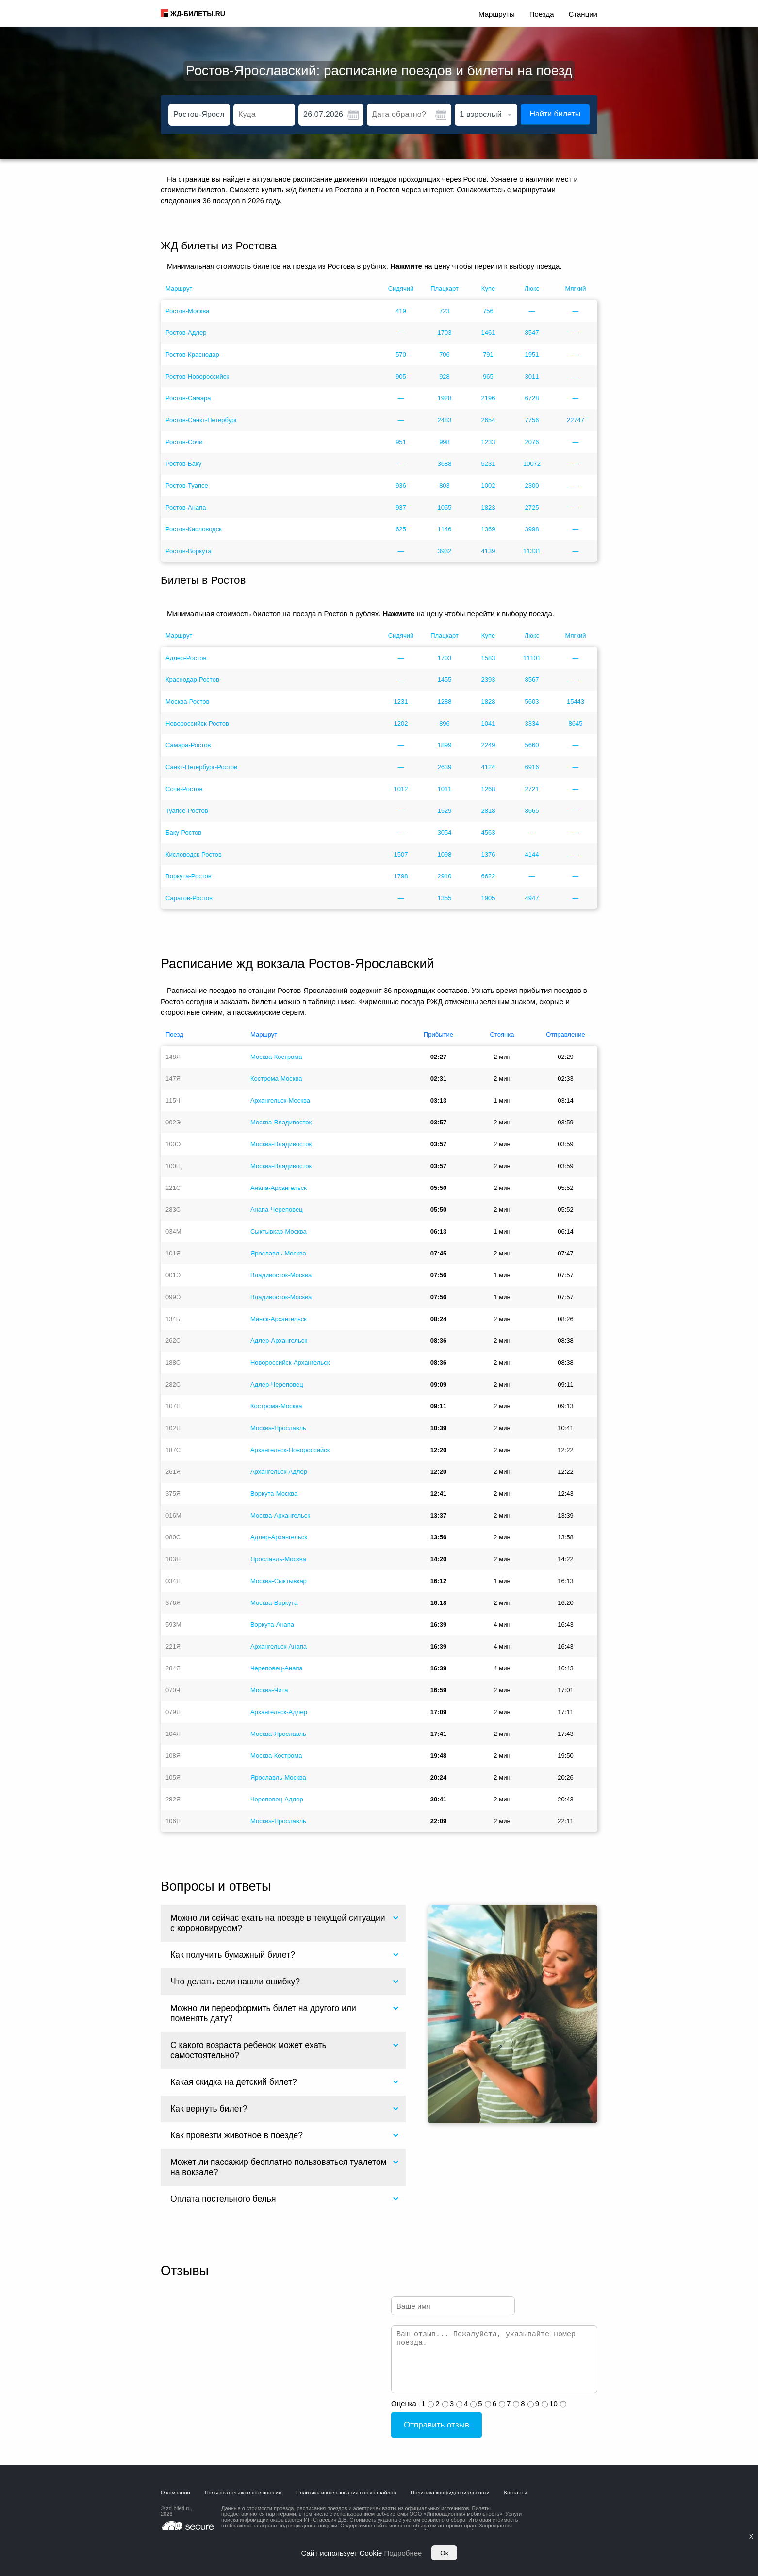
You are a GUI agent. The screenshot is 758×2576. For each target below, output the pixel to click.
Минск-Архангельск (278, 1318)
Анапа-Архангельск (278, 1187)
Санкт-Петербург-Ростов (201, 767)
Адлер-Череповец (276, 1384)
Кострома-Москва (276, 1078)
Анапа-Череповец (276, 1209)
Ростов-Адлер (185, 332)
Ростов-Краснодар (192, 354)
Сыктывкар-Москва (278, 1231)
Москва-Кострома (276, 1056)
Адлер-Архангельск (278, 1340)
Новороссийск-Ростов (197, 723)
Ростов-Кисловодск (193, 529)
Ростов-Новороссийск (197, 376)
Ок (444, 2553)
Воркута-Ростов (188, 876)
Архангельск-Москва (280, 1100)
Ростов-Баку (183, 463)
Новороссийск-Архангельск (290, 1362)
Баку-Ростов (183, 832)
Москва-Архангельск (280, 1515)
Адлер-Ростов (185, 657)
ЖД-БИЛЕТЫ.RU (197, 13)
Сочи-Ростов (183, 789)
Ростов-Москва (187, 310)
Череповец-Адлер (276, 1799)
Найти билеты (555, 114)
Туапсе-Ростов (186, 810)
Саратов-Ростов (189, 898)
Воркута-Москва (273, 1493)
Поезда (541, 14)
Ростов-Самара (188, 398)
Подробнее (403, 2553)
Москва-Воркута (273, 1602)
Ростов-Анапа (185, 507)
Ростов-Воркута (188, 551)
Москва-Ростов (187, 701)
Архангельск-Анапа (278, 1646)
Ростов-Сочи (183, 442)
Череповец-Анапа (276, 1668)
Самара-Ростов (188, 745)
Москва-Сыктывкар (278, 1581)
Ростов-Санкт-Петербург (201, 420)
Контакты (515, 2492)
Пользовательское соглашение (243, 2492)
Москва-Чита (269, 1690)
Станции (582, 14)
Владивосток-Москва (281, 1275)
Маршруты (496, 14)
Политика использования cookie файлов (346, 2492)
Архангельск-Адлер (278, 1471)
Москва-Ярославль (278, 1428)
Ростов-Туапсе (186, 485)
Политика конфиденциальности (450, 2492)
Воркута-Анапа (272, 1624)
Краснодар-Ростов (192, 679)
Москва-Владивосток (281, 1122)
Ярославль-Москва (278, 1253)
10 (553, 2403)
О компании (175, 2492)
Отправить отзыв (436, 2424)
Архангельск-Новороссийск (290, 1449)
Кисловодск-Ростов (193, 854)
